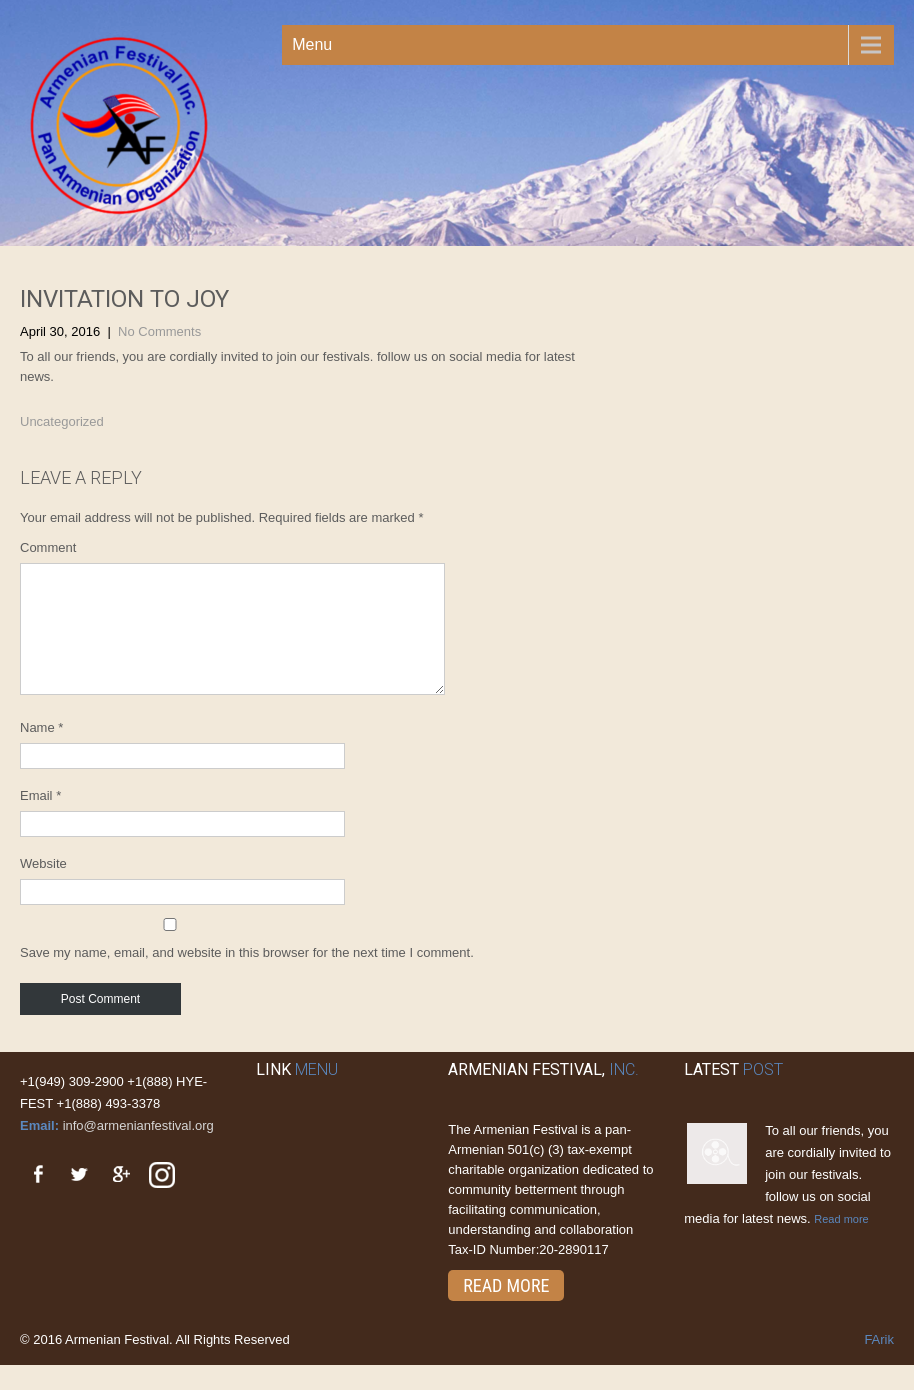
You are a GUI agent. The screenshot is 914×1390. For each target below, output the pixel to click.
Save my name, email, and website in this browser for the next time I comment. (247, 976)
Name (41, 751)
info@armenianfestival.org (138, 1149)
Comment (48, 547)
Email (40, 819)
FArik (879, 1363)
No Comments (159, 331)
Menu (312, 44)
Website (43, 887)
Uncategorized (62, 421)
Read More (506, 1309)
